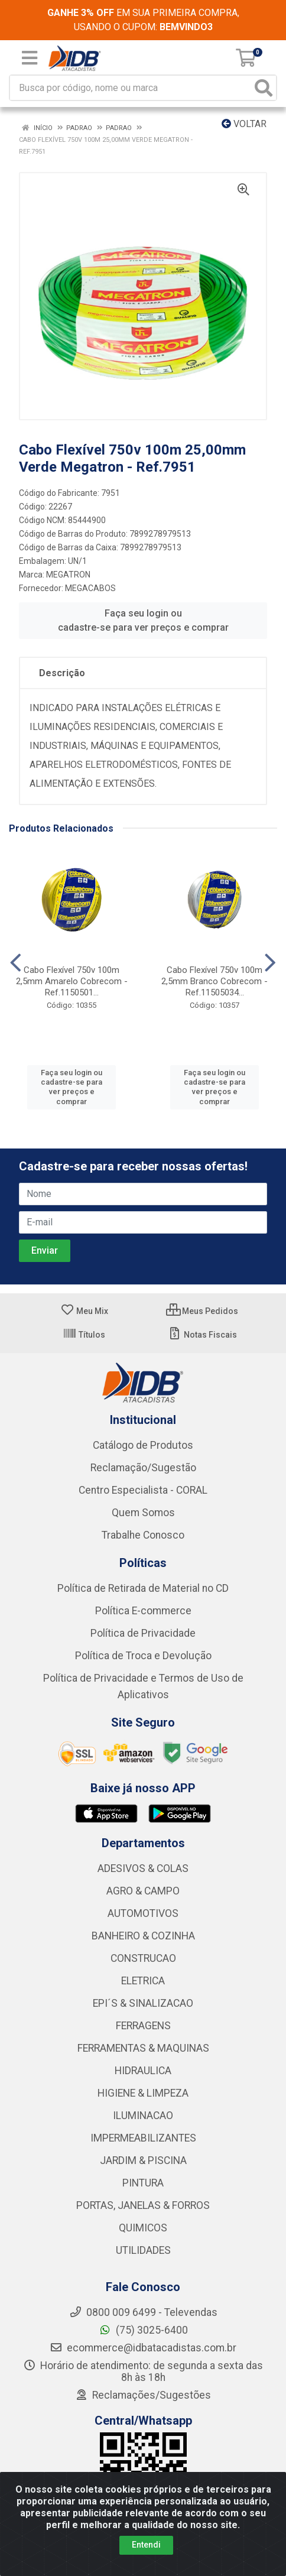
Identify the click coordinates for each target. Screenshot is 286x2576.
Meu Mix (84, 1311)
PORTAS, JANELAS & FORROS (143, 2205)
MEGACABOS (90, 588)
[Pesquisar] (263, 88)
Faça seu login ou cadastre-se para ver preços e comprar (143, 620)
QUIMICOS (143, 2228)
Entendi (146, 2544)
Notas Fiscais (202, 1334)
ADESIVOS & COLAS (143, 1868)
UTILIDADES (143, 2250)
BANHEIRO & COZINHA (143, 1936)
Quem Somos (143, 1513)
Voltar (244, 123)
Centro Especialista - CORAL (143, 1490)
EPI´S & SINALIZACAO (143, 2003)
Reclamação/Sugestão (143, 1468)
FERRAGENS (143, 2026)
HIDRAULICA (143, 2071)
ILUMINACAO (143, 2115)
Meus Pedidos (202, 1311)
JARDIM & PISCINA (143, 2160)
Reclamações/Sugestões (143, 2395)
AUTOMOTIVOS (143, 1913)
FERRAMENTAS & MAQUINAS (143, 2048)
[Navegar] (15, 963)
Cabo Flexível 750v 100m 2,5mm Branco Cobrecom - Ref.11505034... (214, 981)
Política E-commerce (143, 1611)
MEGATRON (68, 574)
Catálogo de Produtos (143, 1445)
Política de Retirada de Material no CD (143, 1588)
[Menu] (29, 58)
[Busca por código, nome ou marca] (131, 88)
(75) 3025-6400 (143, 2330)
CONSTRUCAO (143, 1958)
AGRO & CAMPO (143, 1891)
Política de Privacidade (143, 1633)
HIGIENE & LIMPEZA (143, 2093)
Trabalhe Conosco (143, 1535)
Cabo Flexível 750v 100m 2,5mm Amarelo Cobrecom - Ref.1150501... (72, 981)
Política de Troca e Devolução (143, 1656)
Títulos (84, 1334)
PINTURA (143, 2183)
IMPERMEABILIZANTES (143, 2138)
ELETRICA (143, 1981)
